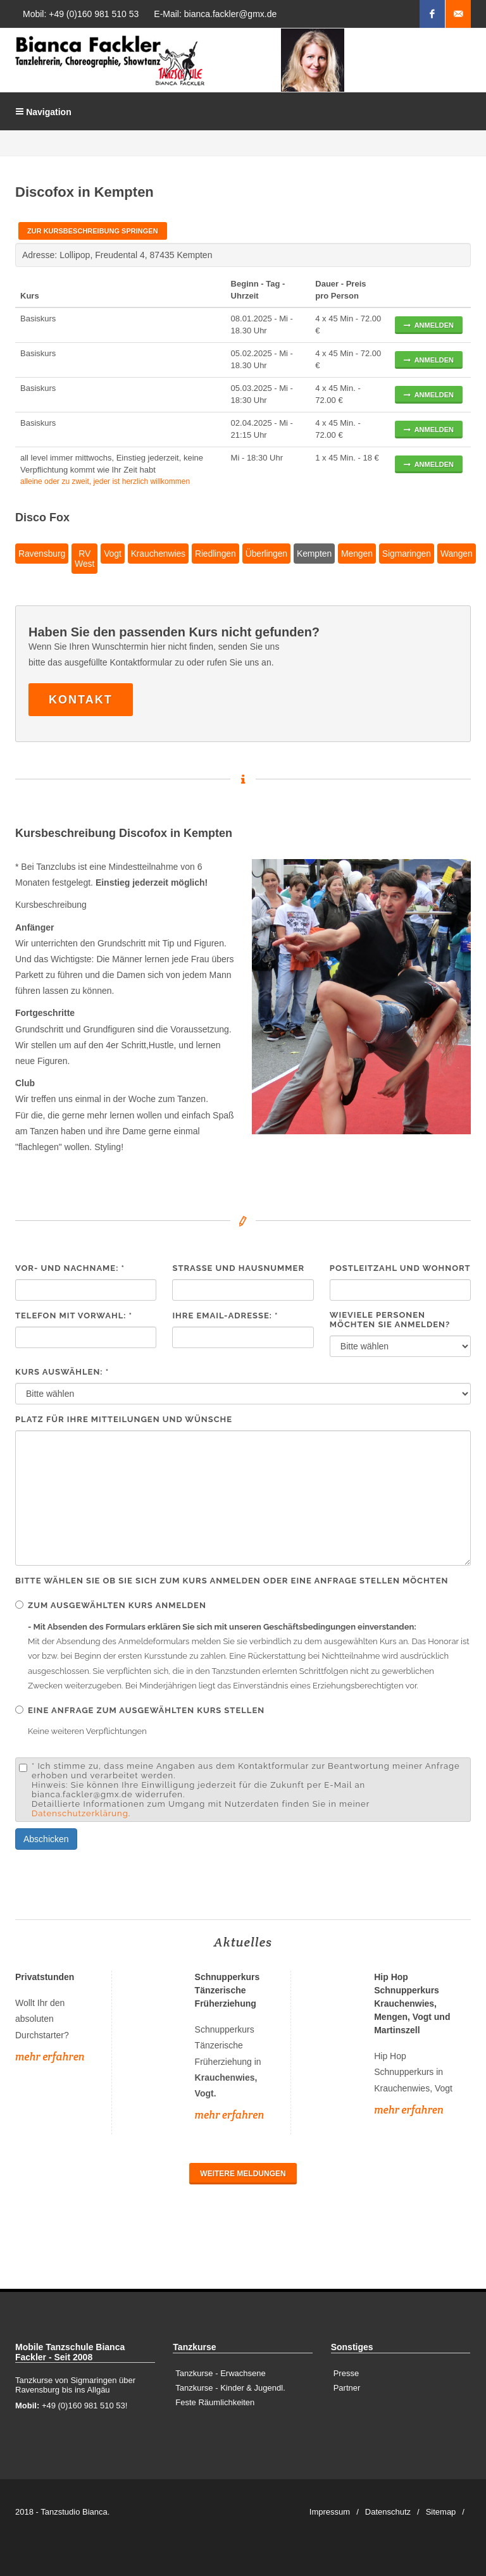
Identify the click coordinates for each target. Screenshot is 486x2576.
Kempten (314, 553)
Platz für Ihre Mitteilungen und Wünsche (123, 1419)
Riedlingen (215, 553)
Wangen (456, 553)
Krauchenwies (158, 553)
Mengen (357, 553)
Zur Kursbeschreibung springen (92, 231)
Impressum (329, 2512)
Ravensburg (41, 553)
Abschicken (46, 1839)
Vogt (112, 553)
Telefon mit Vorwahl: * (73, 1315)
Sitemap (441, 2512)
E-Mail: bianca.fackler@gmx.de (215, 14)
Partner (347, 2388)
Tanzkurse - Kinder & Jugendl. (230, 2388)
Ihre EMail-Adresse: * (225, 1315)
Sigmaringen (406, 553)
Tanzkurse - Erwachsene (220, 2373)
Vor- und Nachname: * (70, 1268)
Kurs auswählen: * (62, 1372)
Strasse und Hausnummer (238, 1268)
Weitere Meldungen (242, 2173)
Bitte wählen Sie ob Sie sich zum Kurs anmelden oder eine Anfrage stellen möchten (231, 1580)
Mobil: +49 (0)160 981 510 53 (81, 14)
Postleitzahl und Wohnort (400, 1268)
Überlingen (266, 553)
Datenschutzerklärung (80, 1813)
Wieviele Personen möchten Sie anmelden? (390, 1319)
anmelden (429, 325)
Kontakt (81, 699)
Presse (346, 2373)
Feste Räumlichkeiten (214, 2402)
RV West (84, 558)
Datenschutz (388, 2512)
